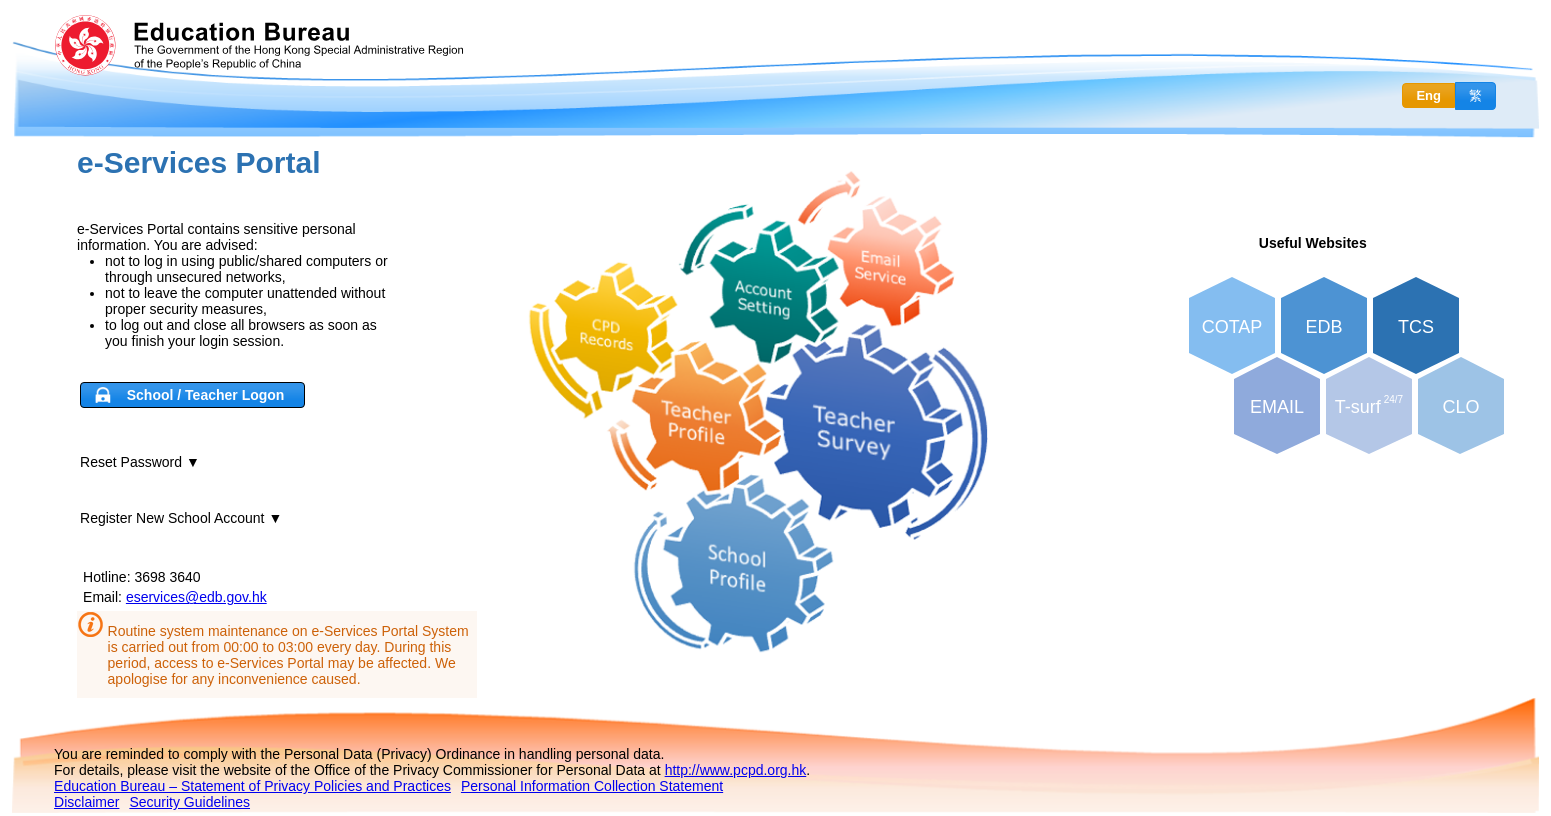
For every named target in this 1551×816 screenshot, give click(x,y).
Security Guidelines (189, 802)
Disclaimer (86, 802)
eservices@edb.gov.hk (196, 597)
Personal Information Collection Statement (592, 786)
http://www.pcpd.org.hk (736, 770)
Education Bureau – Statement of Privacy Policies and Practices (252, 786)
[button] (192, 395)
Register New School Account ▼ (181, 518)
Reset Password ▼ (140, 462)
